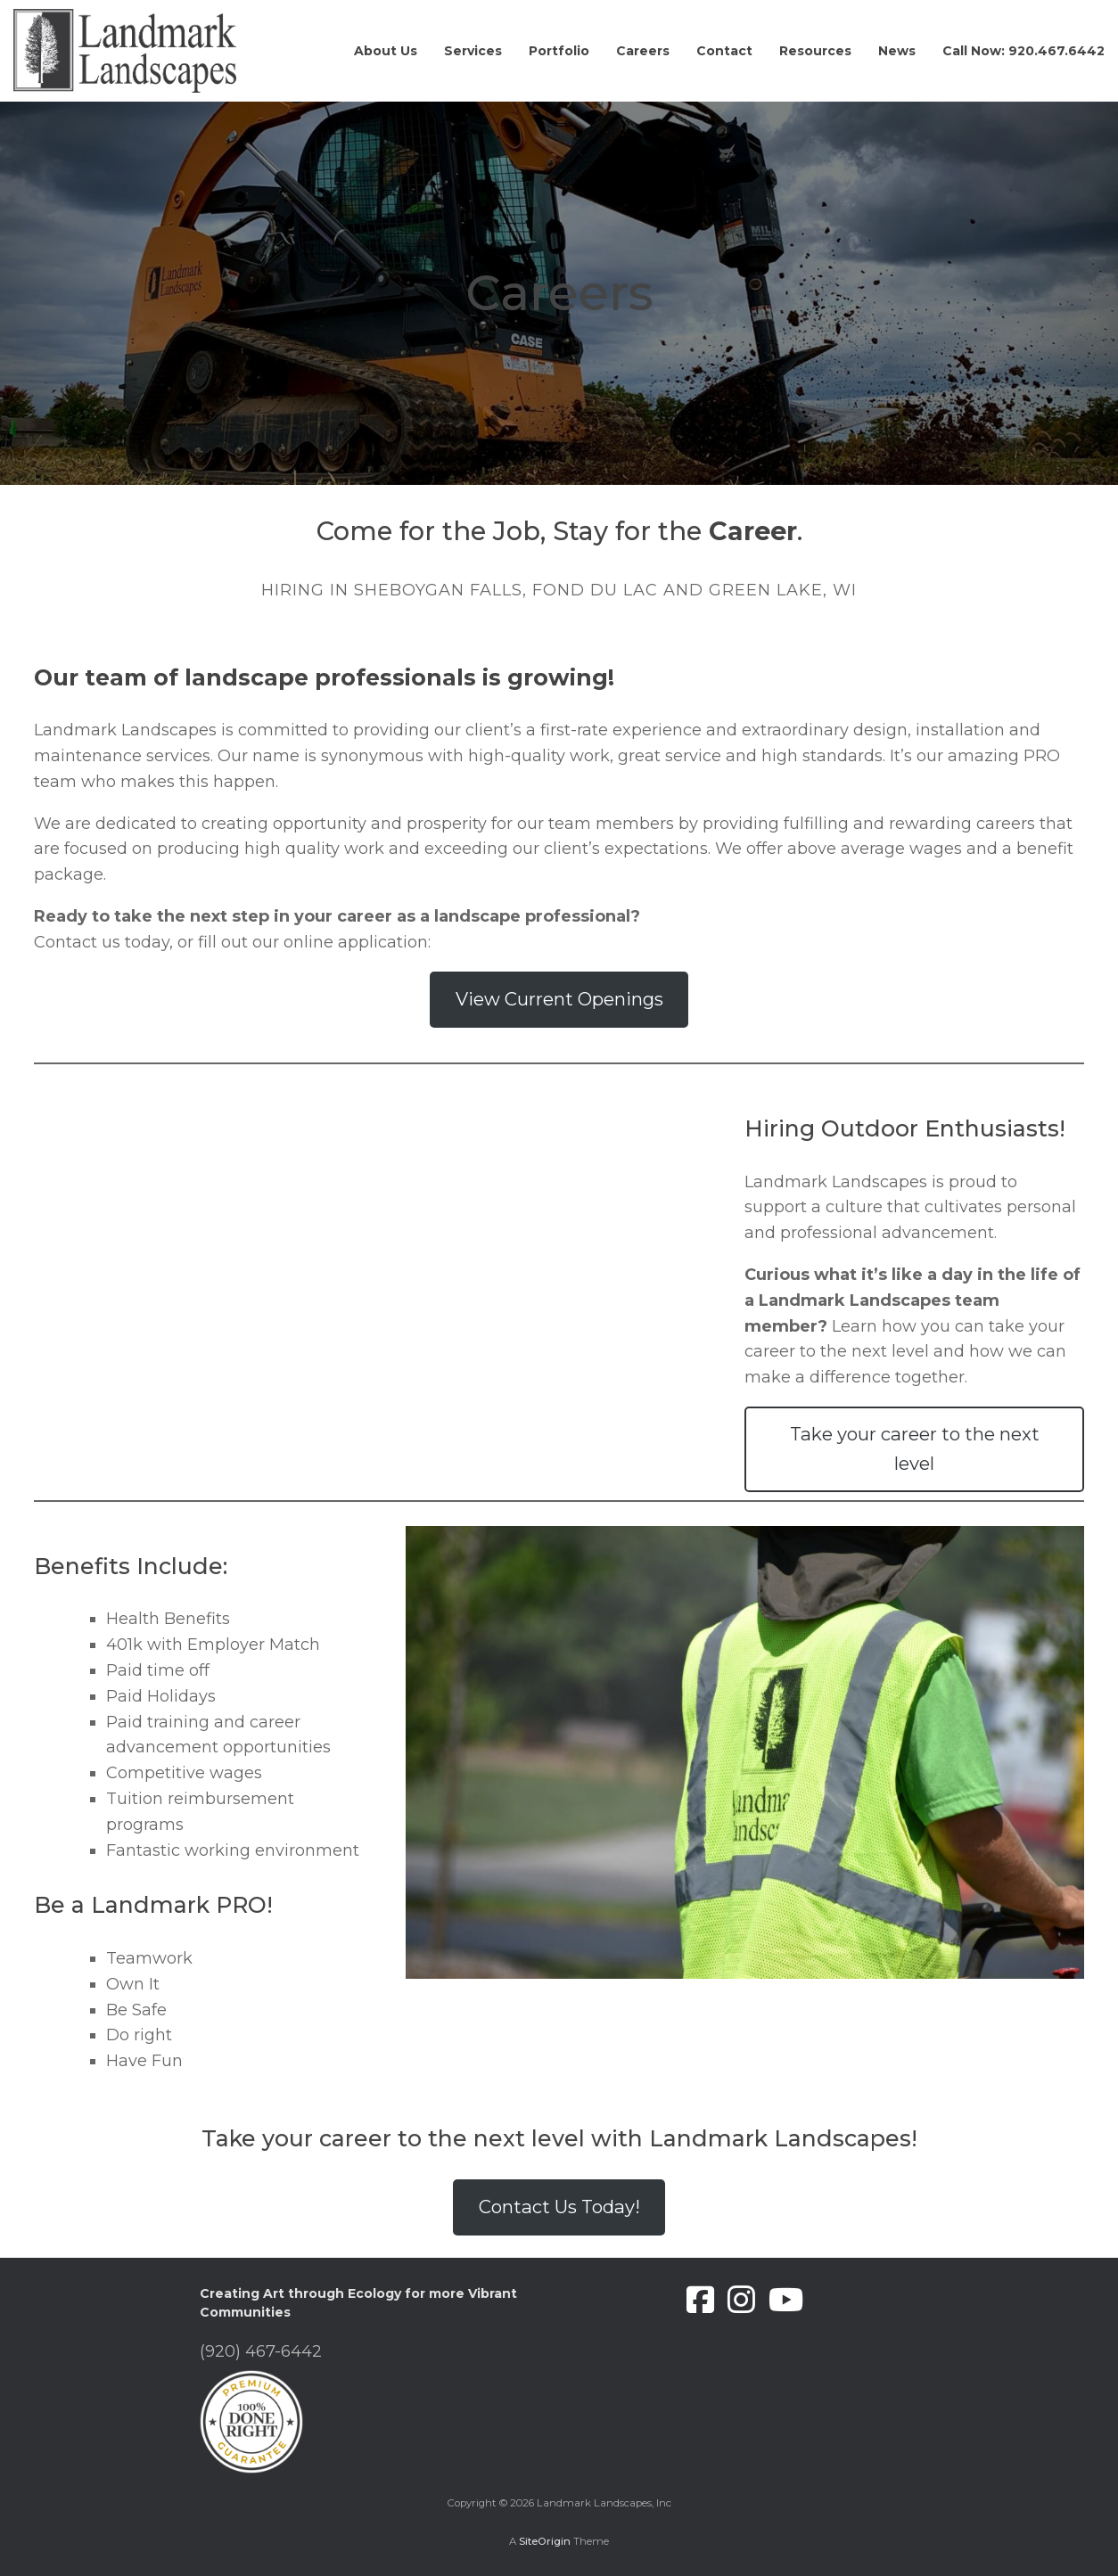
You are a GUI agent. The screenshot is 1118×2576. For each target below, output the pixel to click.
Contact (724, 51)
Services (473, 51)
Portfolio (559, 51)
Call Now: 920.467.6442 (1023, 51)
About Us (385, 51)
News (897, 51)
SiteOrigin (545, 2541)
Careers (643, 51)
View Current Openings (559, 999)
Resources (815, 51)
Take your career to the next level (915, 1448)
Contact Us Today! (559, 2206)
